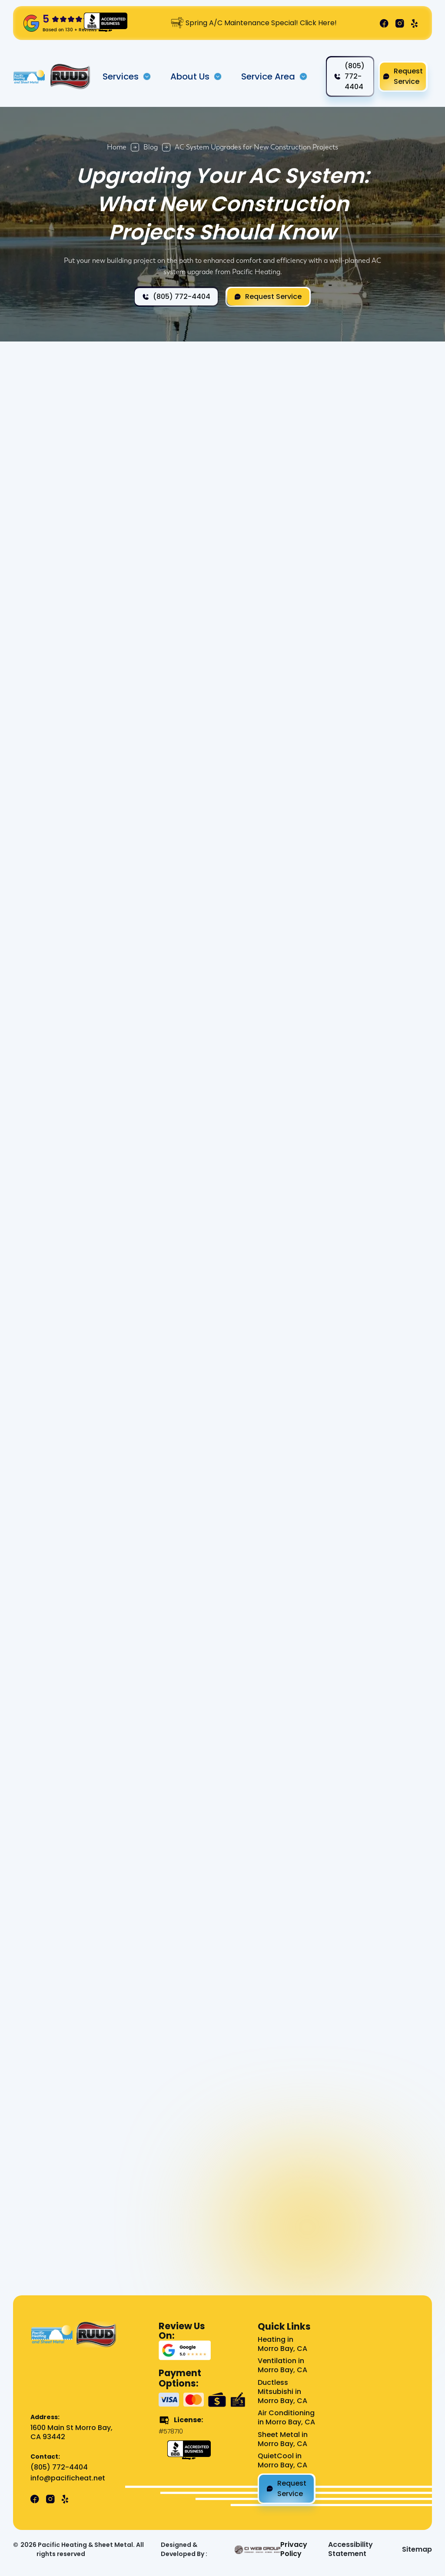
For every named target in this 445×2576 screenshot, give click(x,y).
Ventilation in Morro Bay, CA (282, 2366)
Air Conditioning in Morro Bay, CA (286, 2418)
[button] (127, 76)
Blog (150, 147)
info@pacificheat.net (67, 2478)
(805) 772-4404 (59, 2467)
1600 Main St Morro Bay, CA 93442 (71, 2432)
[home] (29, 76)
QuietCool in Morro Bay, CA (282, 2461)
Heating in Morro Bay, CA (282, 2344)
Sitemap (417, 2549)
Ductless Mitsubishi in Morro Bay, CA (282, 2391)
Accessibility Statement (350, 2549)
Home (116, 147)
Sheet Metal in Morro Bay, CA (283, 2439)
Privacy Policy (293, 2549)
